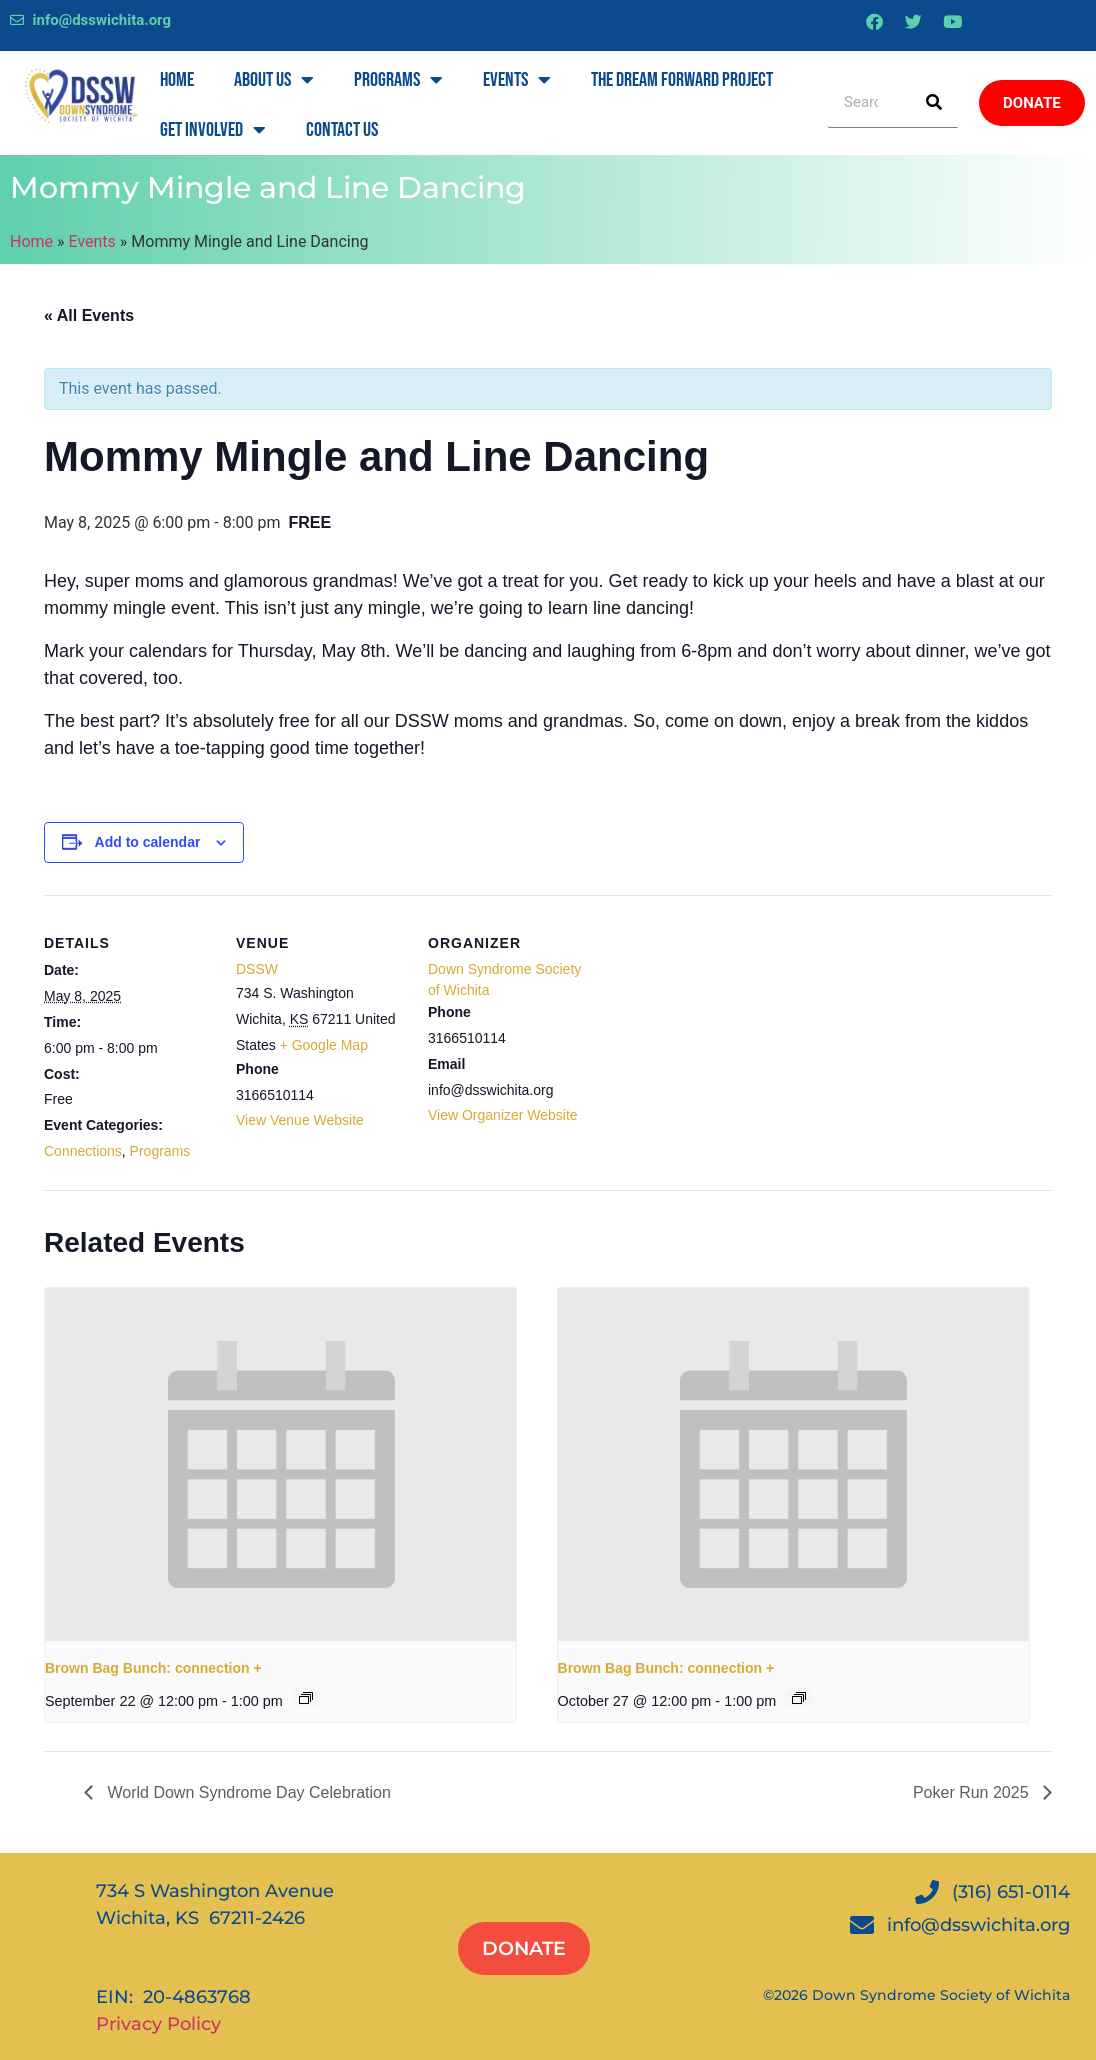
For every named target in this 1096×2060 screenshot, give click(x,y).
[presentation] (280, 1464)
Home (177, 80)
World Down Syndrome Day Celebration (247, 1792)
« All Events (89, 315)
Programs (398, 80)
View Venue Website (300, 1120)
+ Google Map (324, 1045)
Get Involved (213, 130)
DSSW (257, 969)
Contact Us (342, 130)
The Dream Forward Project (682, 80)
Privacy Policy (158, 2024)
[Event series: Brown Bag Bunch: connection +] (306, 1698)
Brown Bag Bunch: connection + (153, 1668)
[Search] (934, 102)
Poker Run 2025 (973, 1792)
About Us (274, 80)
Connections (83, 1151)
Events (517, 80)
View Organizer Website (503, 1115)
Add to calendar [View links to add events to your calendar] (148, 842)
